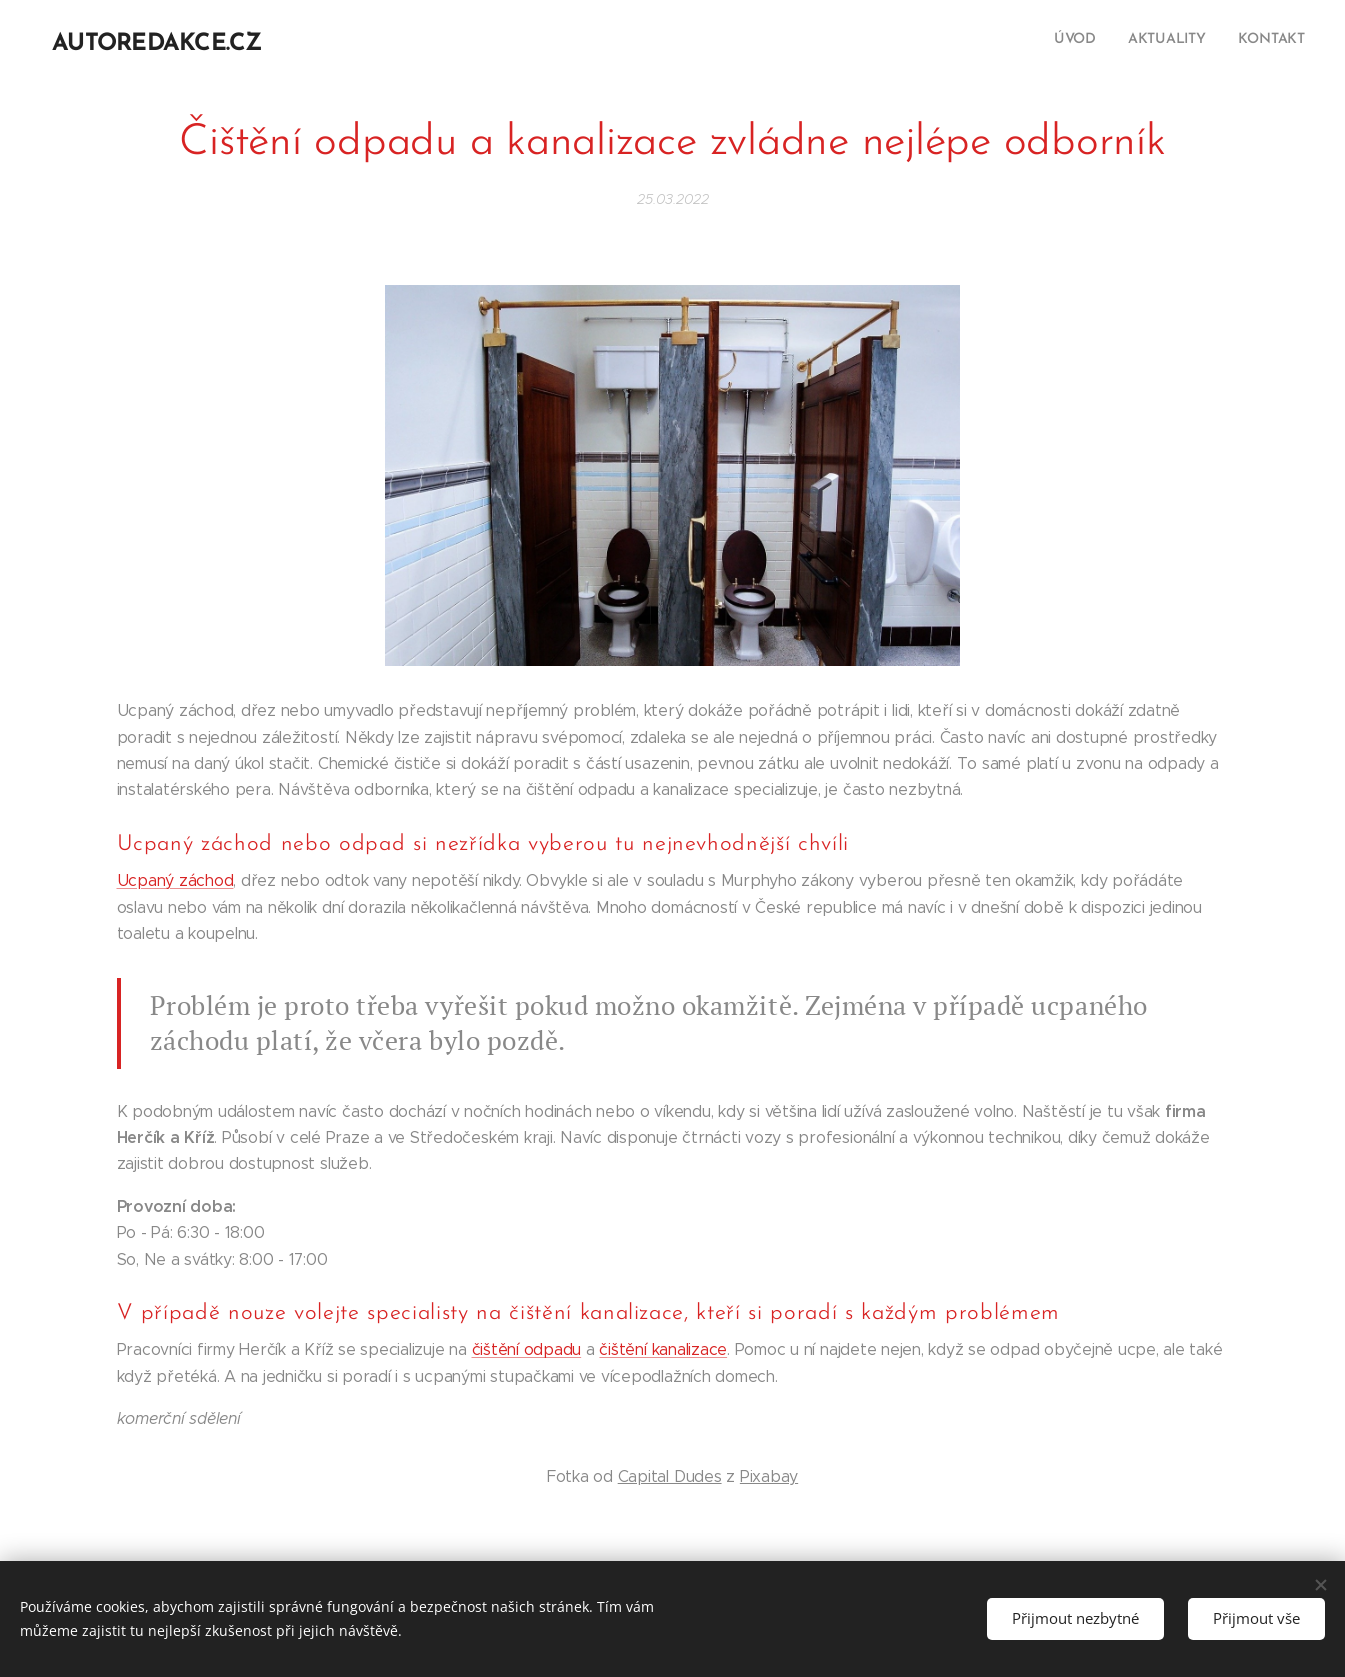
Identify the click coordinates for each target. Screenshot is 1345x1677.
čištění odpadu (527, 1349)
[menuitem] (1246, 41)
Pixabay (769, 1476)
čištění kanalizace (663, 1349)
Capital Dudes (670, 1476)
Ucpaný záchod (175, 880)
